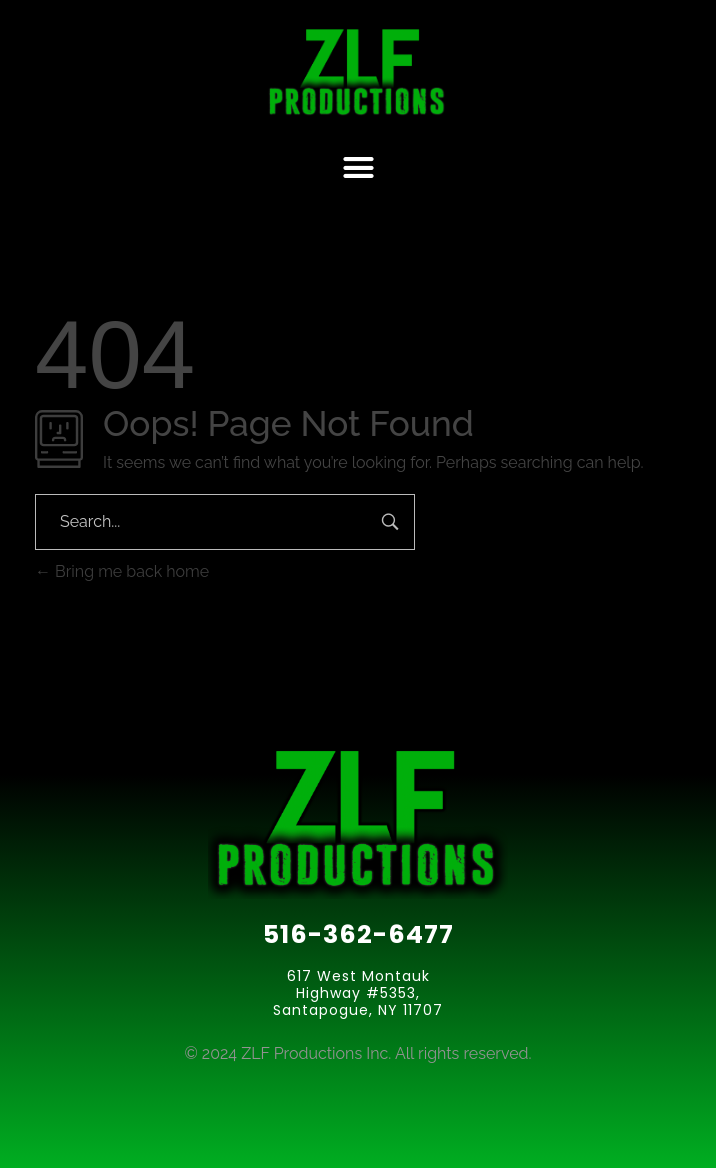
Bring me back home (122, 571)
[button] (358, 168)
